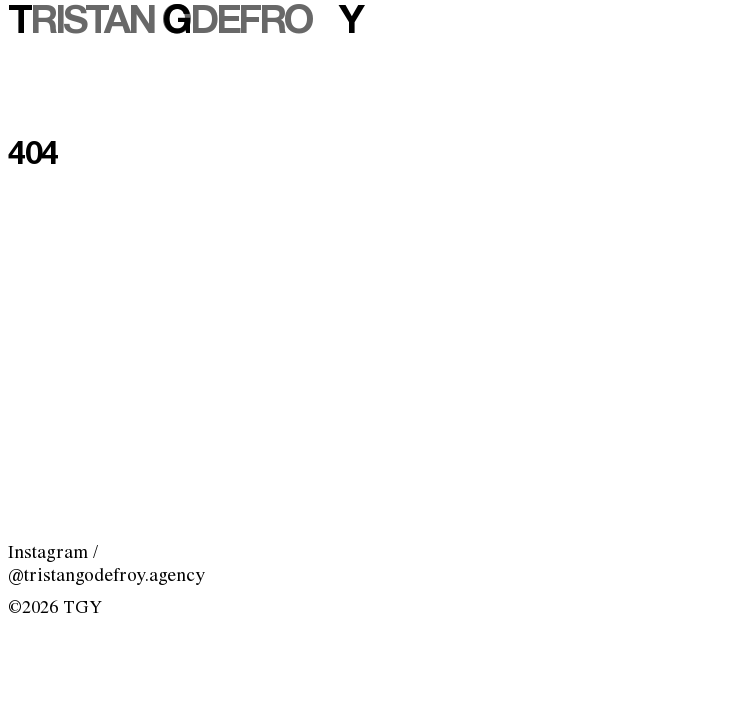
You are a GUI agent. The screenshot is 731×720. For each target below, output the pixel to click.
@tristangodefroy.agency (106, 576)
